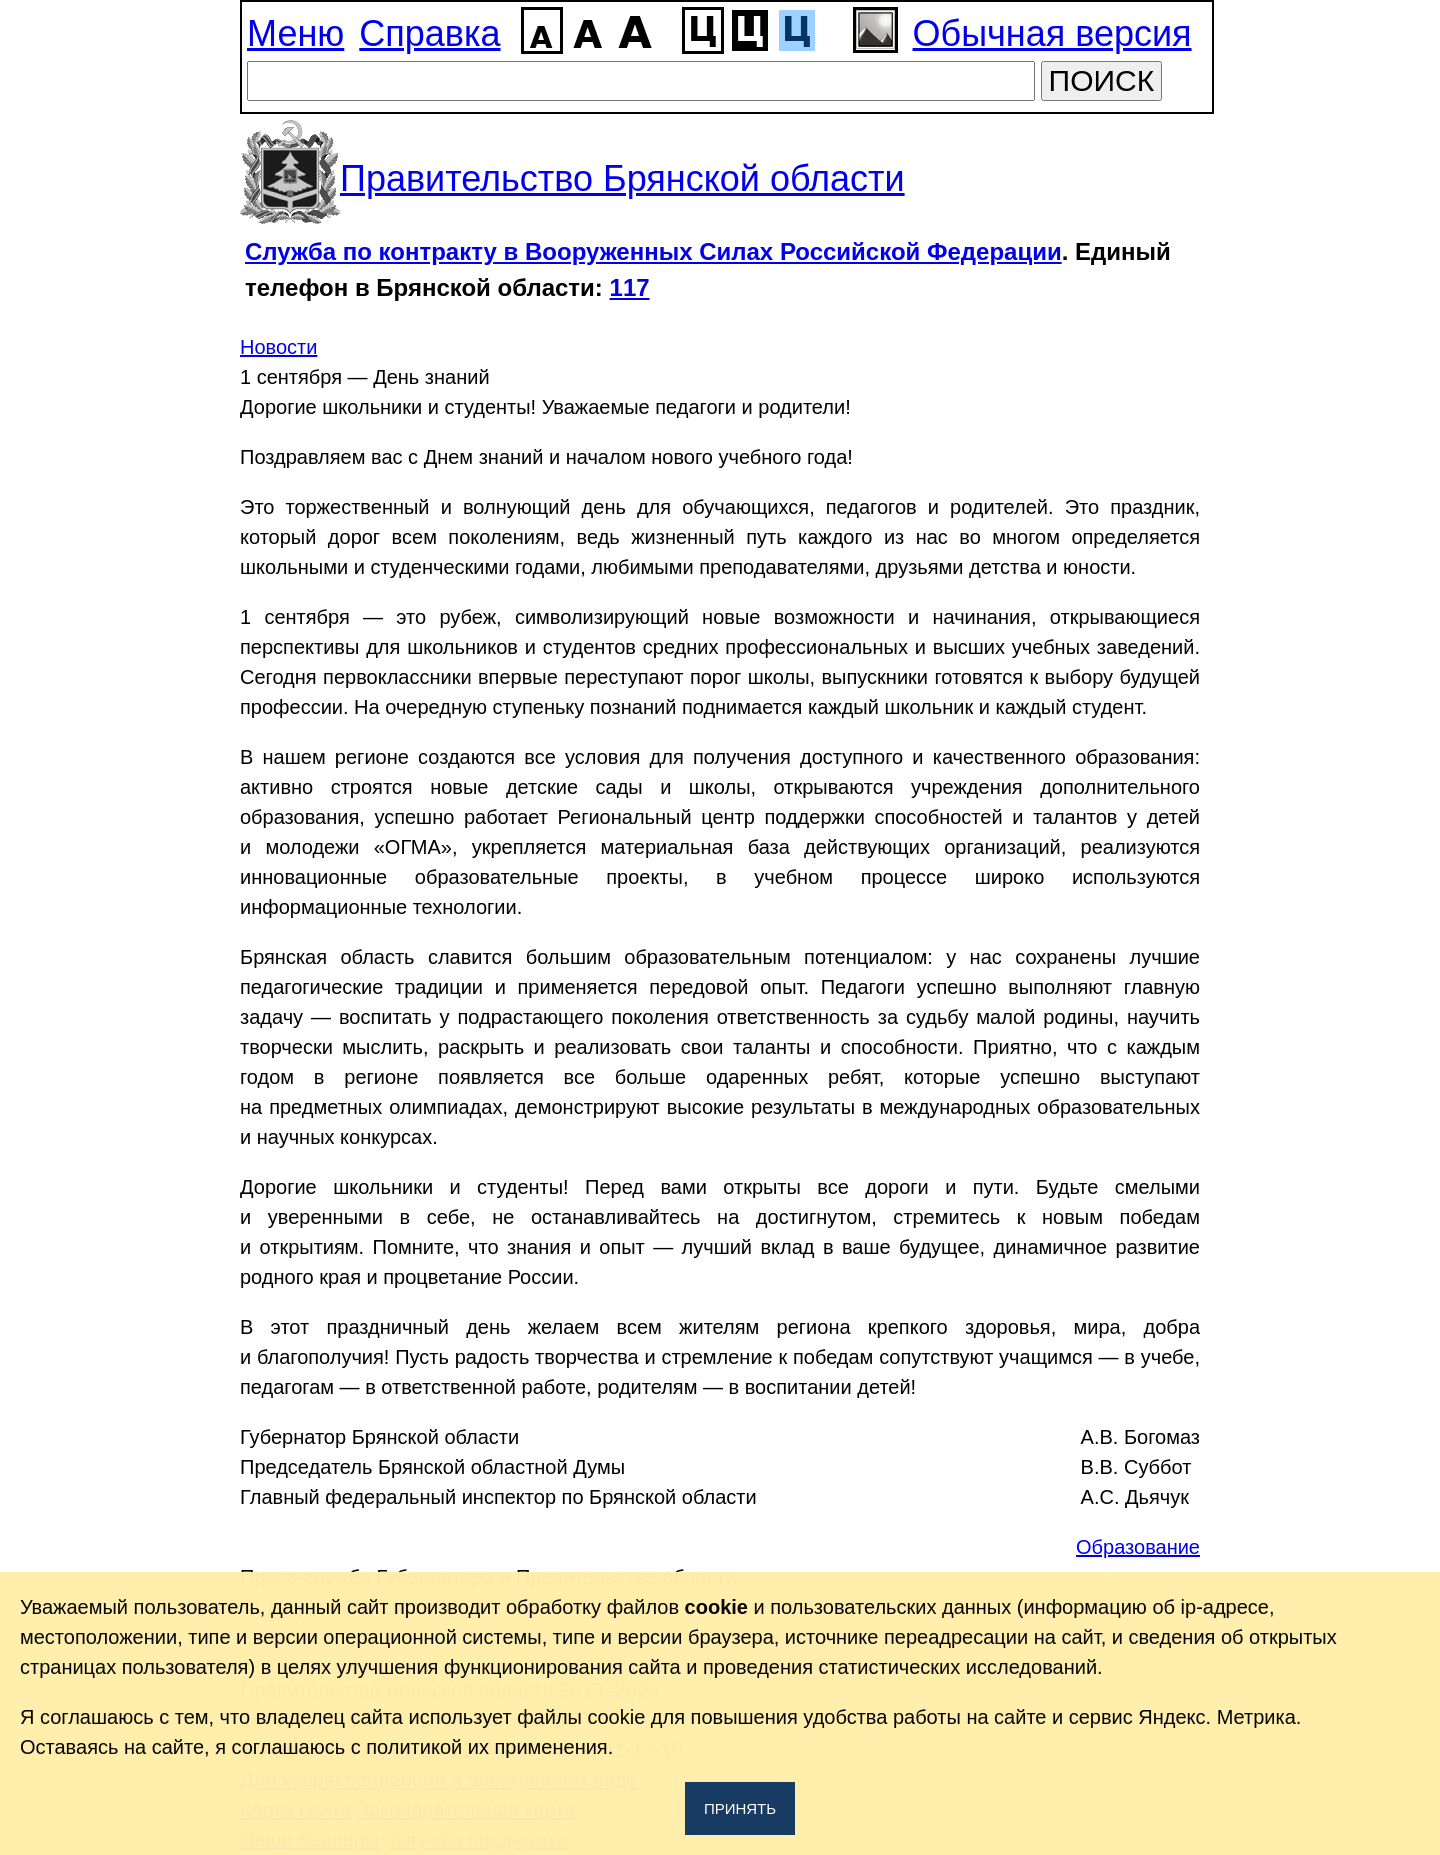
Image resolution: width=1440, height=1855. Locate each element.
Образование (1138, 1547)
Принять (740, 1808)
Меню (295, 33)
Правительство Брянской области (622, 178)
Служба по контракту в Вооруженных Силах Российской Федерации (653, 251)
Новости (278, 347)
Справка (429, 33)
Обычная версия (1052, 33)
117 (630, 287)
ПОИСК (1102, 80)
